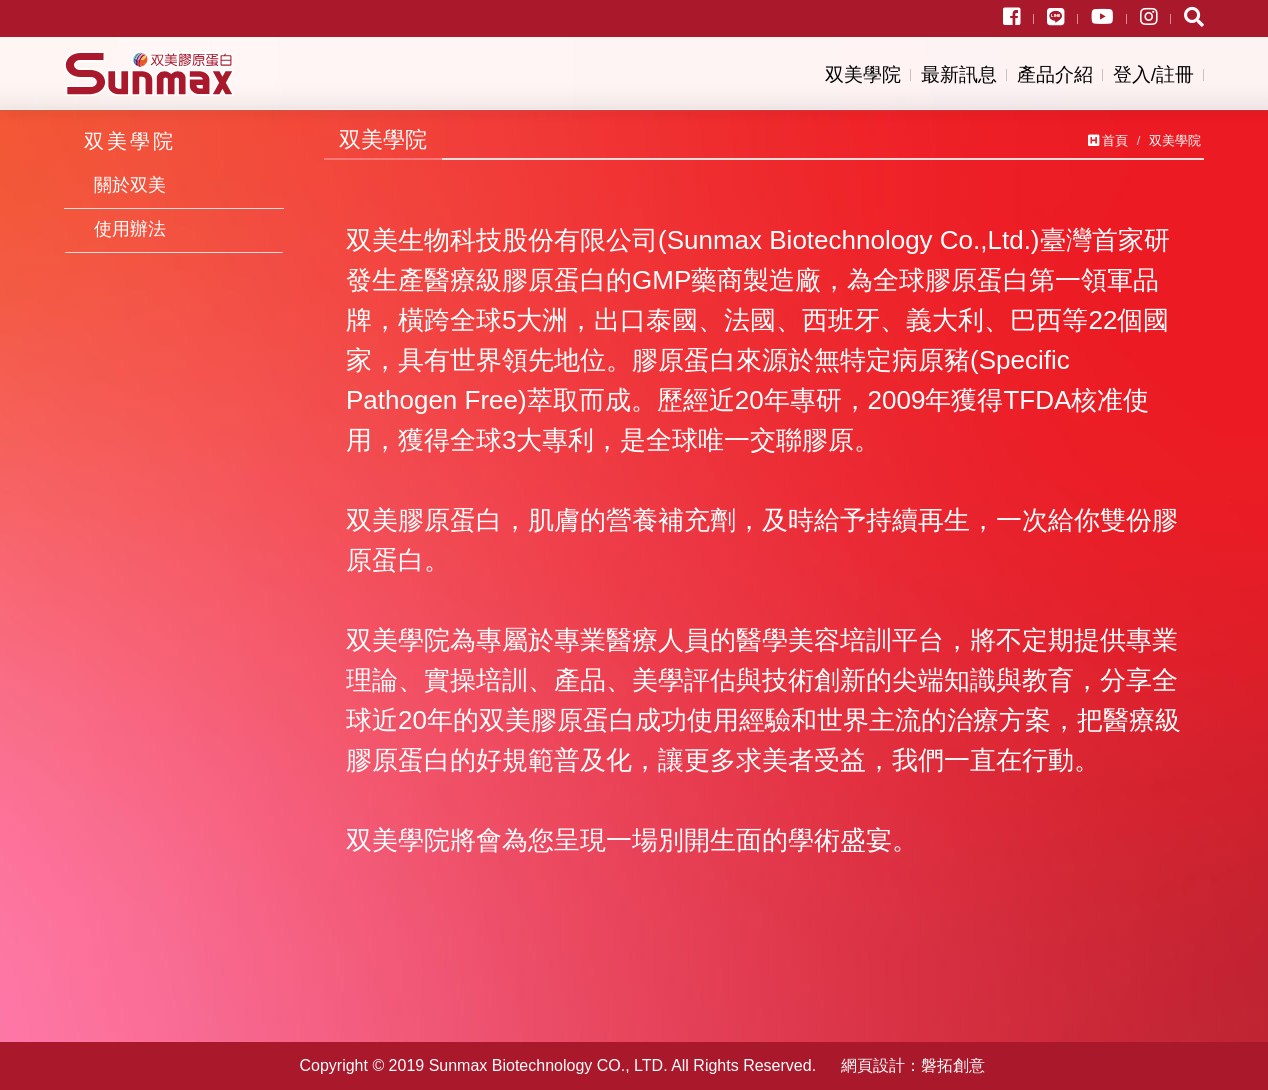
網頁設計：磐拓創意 (913, 1065)
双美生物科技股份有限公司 (149, 73)
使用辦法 (130, 229)
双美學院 (863, 74)
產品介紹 (1055, 74)
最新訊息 (959, 74)
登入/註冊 (1153, 74)
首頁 (1108, 140)
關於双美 (130, 185)
